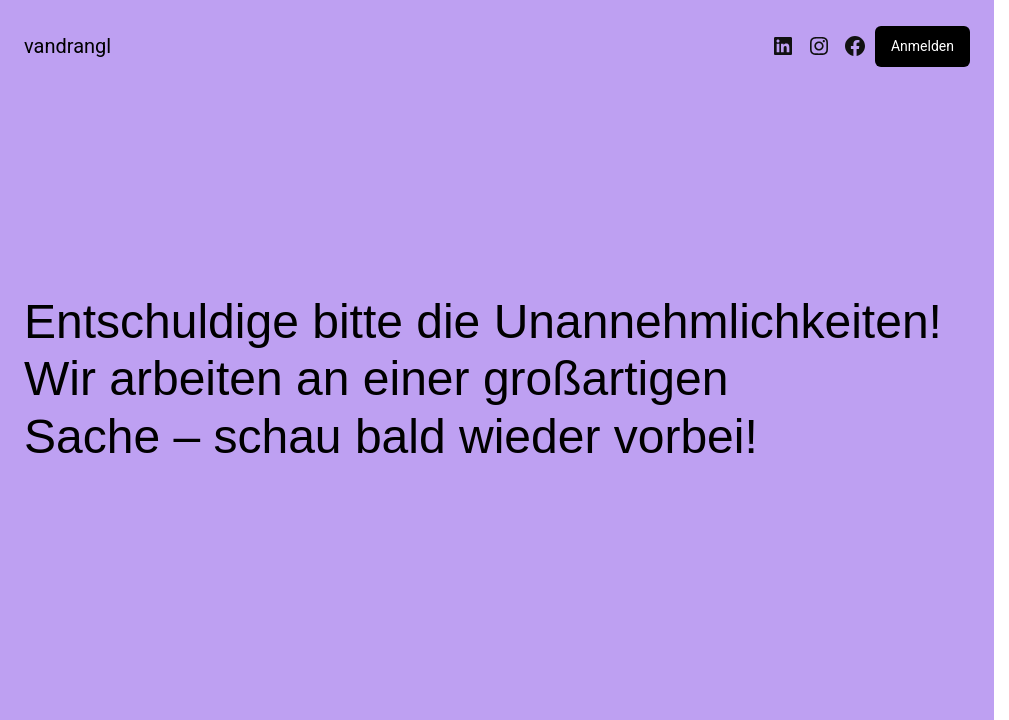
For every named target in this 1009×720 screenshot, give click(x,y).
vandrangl (67, 46)
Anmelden (922, 46)
